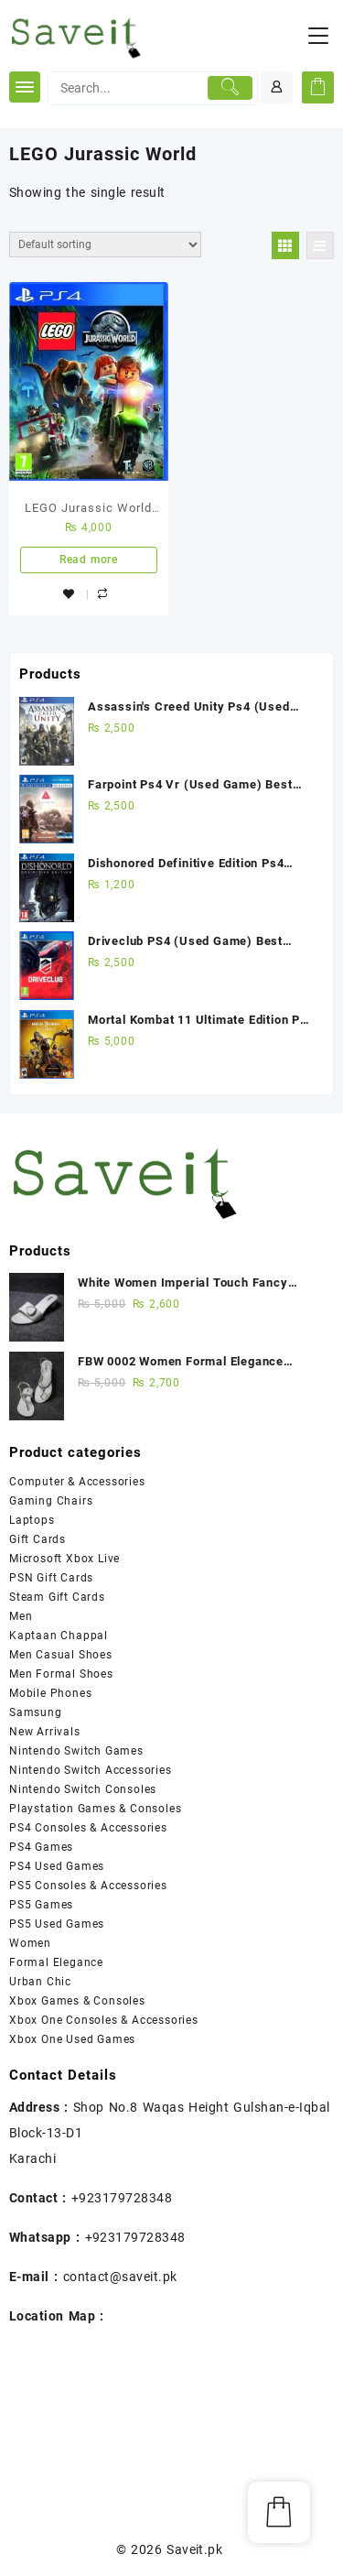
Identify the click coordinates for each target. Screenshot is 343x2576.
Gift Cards (37, 1539)
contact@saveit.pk (120, 2276)
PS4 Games (41, 1847)
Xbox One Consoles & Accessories (103, 2020)
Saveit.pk (194, 2549)
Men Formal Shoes (61, 1674)
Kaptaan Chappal (58, 1635)
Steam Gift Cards (57, 1597)
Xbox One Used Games (72, 2039)
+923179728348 (121, 2197)
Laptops (32, 1520)
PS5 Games (41, 1904)
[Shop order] (105, 244)
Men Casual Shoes (61, 1654)
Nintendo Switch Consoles (82, 1789)
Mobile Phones (50, 1693)
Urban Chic (40, 1981)
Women (30, 1943)
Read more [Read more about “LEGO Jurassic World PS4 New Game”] (88, 559)
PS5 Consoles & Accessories (88, 1885)
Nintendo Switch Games (76, 1751)
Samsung (35, 1712)
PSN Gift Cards (51, 1577)
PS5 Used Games (56, 1924)
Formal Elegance (56, 1962)
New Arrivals (44, 1731)
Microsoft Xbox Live (64, 1558)
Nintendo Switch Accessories (90, 1770)
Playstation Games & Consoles (95, 1808)
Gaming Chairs (50, 1501)
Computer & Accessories (77, 1481)
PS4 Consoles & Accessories (88, 1827)
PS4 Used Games (56, 1866)
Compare (105, 596)
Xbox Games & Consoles (77, 2000)
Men (20, 1616)
